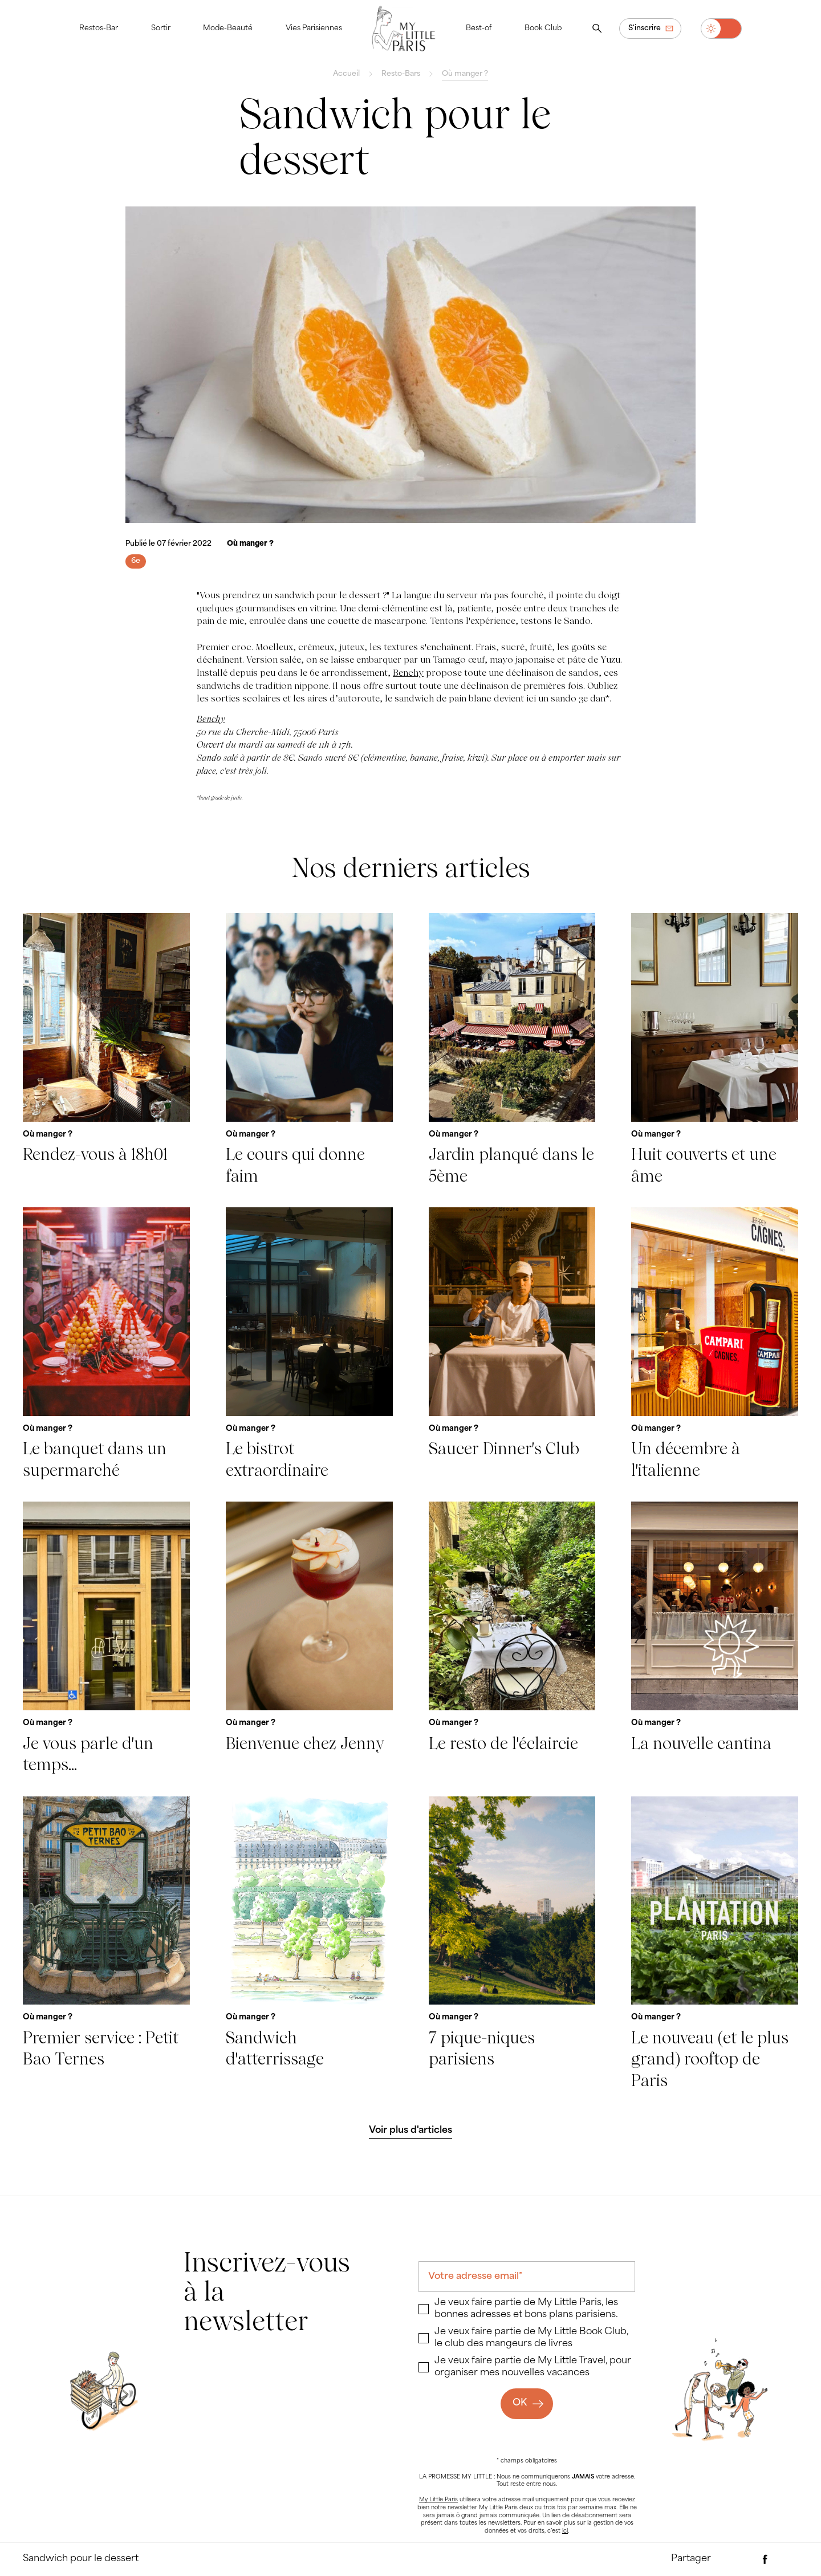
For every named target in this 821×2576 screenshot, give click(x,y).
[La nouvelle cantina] (714, 1638)
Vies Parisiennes (314, 28)
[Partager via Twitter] (787, 2559)
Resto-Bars (400, 74)
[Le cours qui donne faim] (309, 1050)
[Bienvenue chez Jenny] (309, 1638)
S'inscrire (644, 28)
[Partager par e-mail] (742, 2559)
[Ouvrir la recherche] (597, 28)
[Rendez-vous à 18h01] (106, 1050)
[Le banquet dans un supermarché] (106, 1344)
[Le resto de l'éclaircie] (512, 1638)
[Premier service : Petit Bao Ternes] (106, 1944)
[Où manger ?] (250, 544)
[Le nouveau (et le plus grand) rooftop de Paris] (714, 1944)
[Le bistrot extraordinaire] (309, 1344)
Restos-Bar (98, 28)
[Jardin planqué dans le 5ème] (512, 1050)
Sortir (160, 28)
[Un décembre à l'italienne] (714, 1344)
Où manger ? (465, 74)
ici (565, 2531)
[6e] (135, 561)
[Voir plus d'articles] (411, 2131)
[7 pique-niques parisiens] (512, 1944)
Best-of (478, 28)
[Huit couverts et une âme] (714, 1050)
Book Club (543, 28)
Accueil (346, 74)
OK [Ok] (520, 2403)
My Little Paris (438, 2499)
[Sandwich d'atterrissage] (309, 1944)
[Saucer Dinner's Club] (512, 1344)
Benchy (408, 672)
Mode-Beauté (228, 28)
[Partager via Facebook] (765, 2559)
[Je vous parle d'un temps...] (106, 1638)
